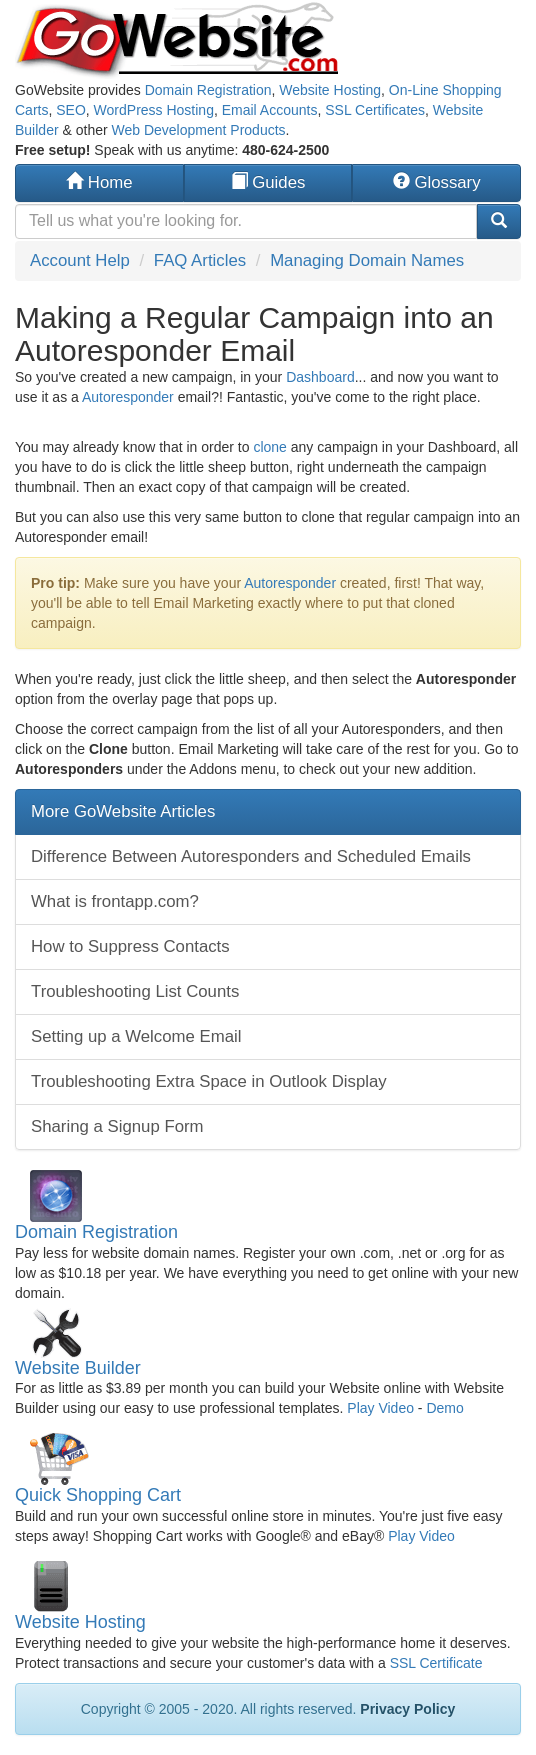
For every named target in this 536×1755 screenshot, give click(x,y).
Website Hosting (330, 90)
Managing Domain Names (367, 260)
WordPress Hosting (154, 110)
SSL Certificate (436, 1663)
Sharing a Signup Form (117, 1126)
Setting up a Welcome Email (136, 1036)
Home (99, 182)
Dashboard (320, 377)
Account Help (80, 260)
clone (269, 447)
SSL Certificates (375, 110)
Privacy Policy (407, 1709)
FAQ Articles (200, 260)
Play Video (380, 1408)
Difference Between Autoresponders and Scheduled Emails (251, 856)
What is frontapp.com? (115, 901)
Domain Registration (208, 90)
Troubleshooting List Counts (135, 991)
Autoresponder (128, 397)
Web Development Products (199, 130)
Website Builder (78, 1368)
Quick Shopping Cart (98, 1495)
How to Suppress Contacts (130, 946)
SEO (71, 110)
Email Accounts (270, 110)
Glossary (437, 182)
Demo (444, 1408)
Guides (268, 182)
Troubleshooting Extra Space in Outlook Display (209, 1081)
